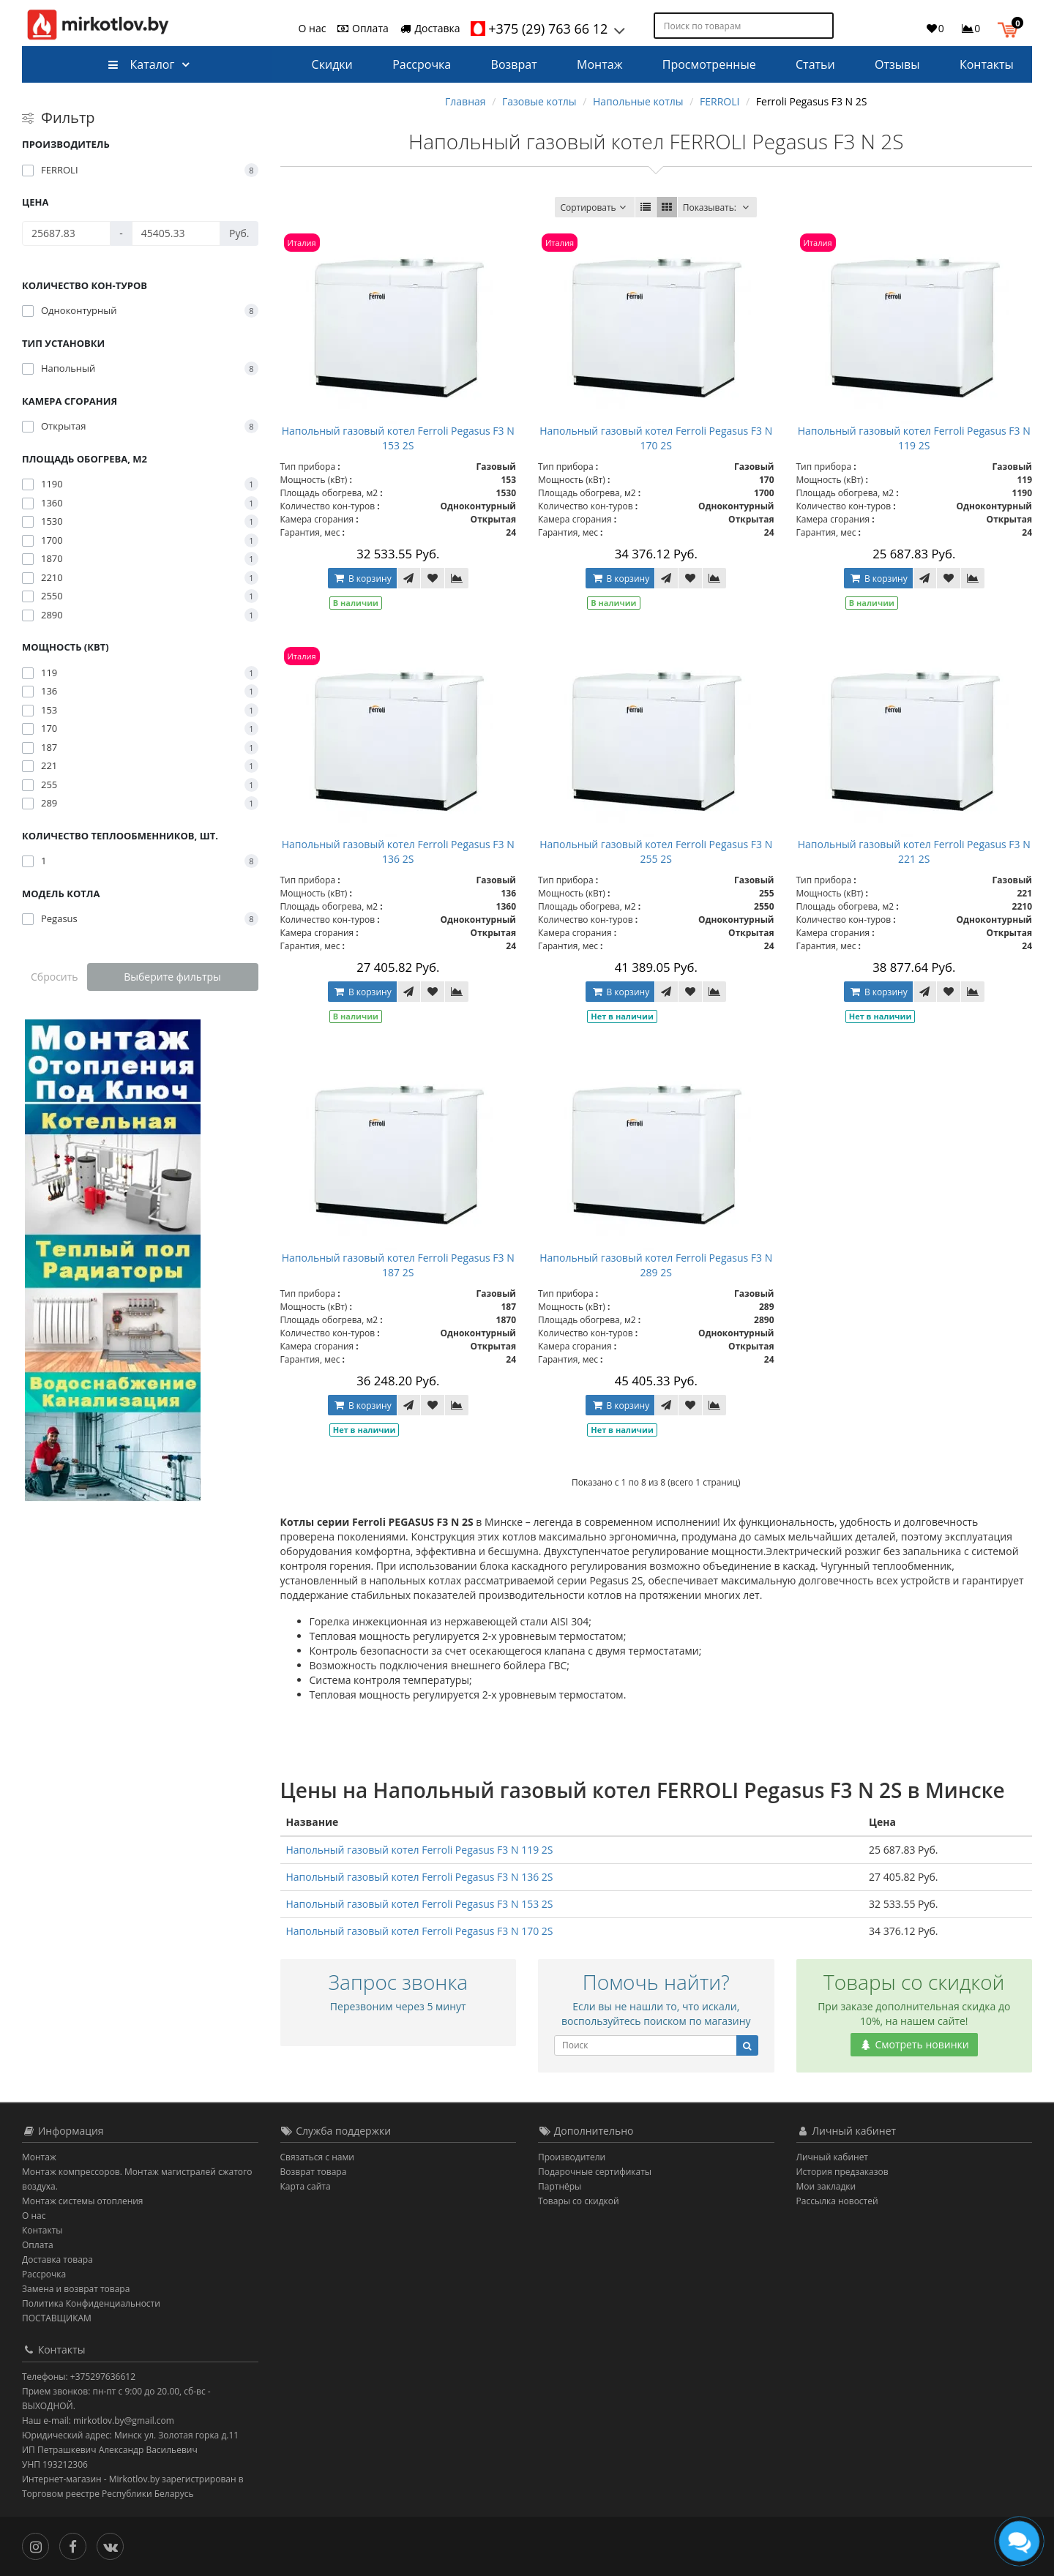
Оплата (362, 28)
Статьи (815, 64)
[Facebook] (76, 2545)
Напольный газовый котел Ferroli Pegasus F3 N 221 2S (914, 851)
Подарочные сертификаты (594, 2171)
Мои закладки (826, 2186)
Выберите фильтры (172, 977)
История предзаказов (842, 2171)
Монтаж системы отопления (82, 2201)
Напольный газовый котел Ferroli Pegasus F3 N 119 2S (914, 438)
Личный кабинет (832, 2157)
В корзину (362, 578)
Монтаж (599, 64)
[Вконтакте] (114, 2545)
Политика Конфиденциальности (91, 2303)
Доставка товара (57, 2259)
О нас (312, 28)
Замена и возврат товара (76, 2289)
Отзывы (897, 64)
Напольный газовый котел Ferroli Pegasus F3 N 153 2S (398, 438)
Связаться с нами (317, 2157)
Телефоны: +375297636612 (78, 2376)
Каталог (141, 64)
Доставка (429, 28)
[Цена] (66, 233)
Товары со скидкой (578, 2201)
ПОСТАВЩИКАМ (56, 2318)
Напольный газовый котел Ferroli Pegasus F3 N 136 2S (398, 851)
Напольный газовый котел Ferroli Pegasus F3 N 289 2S (655, 1265)
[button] (1011, 27)
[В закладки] (432, 578)
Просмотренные (709, 64)
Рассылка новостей (837, 2201)
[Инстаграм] (39, 2545)
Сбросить (54, 977)
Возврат (514, 64)
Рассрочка (421, 64)
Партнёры (559, 2186)
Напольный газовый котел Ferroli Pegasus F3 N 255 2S (655, 851)
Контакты (987, 64)
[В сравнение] (456, 578)
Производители (571, 2157)
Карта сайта (305, 2186)
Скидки (332, 64)
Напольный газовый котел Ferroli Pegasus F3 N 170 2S (655, 438)
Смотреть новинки (914, 2044)
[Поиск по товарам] (823, 26)
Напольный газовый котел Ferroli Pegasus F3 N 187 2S (398, 1265)
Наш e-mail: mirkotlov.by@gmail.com (98, 2420)
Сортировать (594, 207)
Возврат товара (313, 2171)
